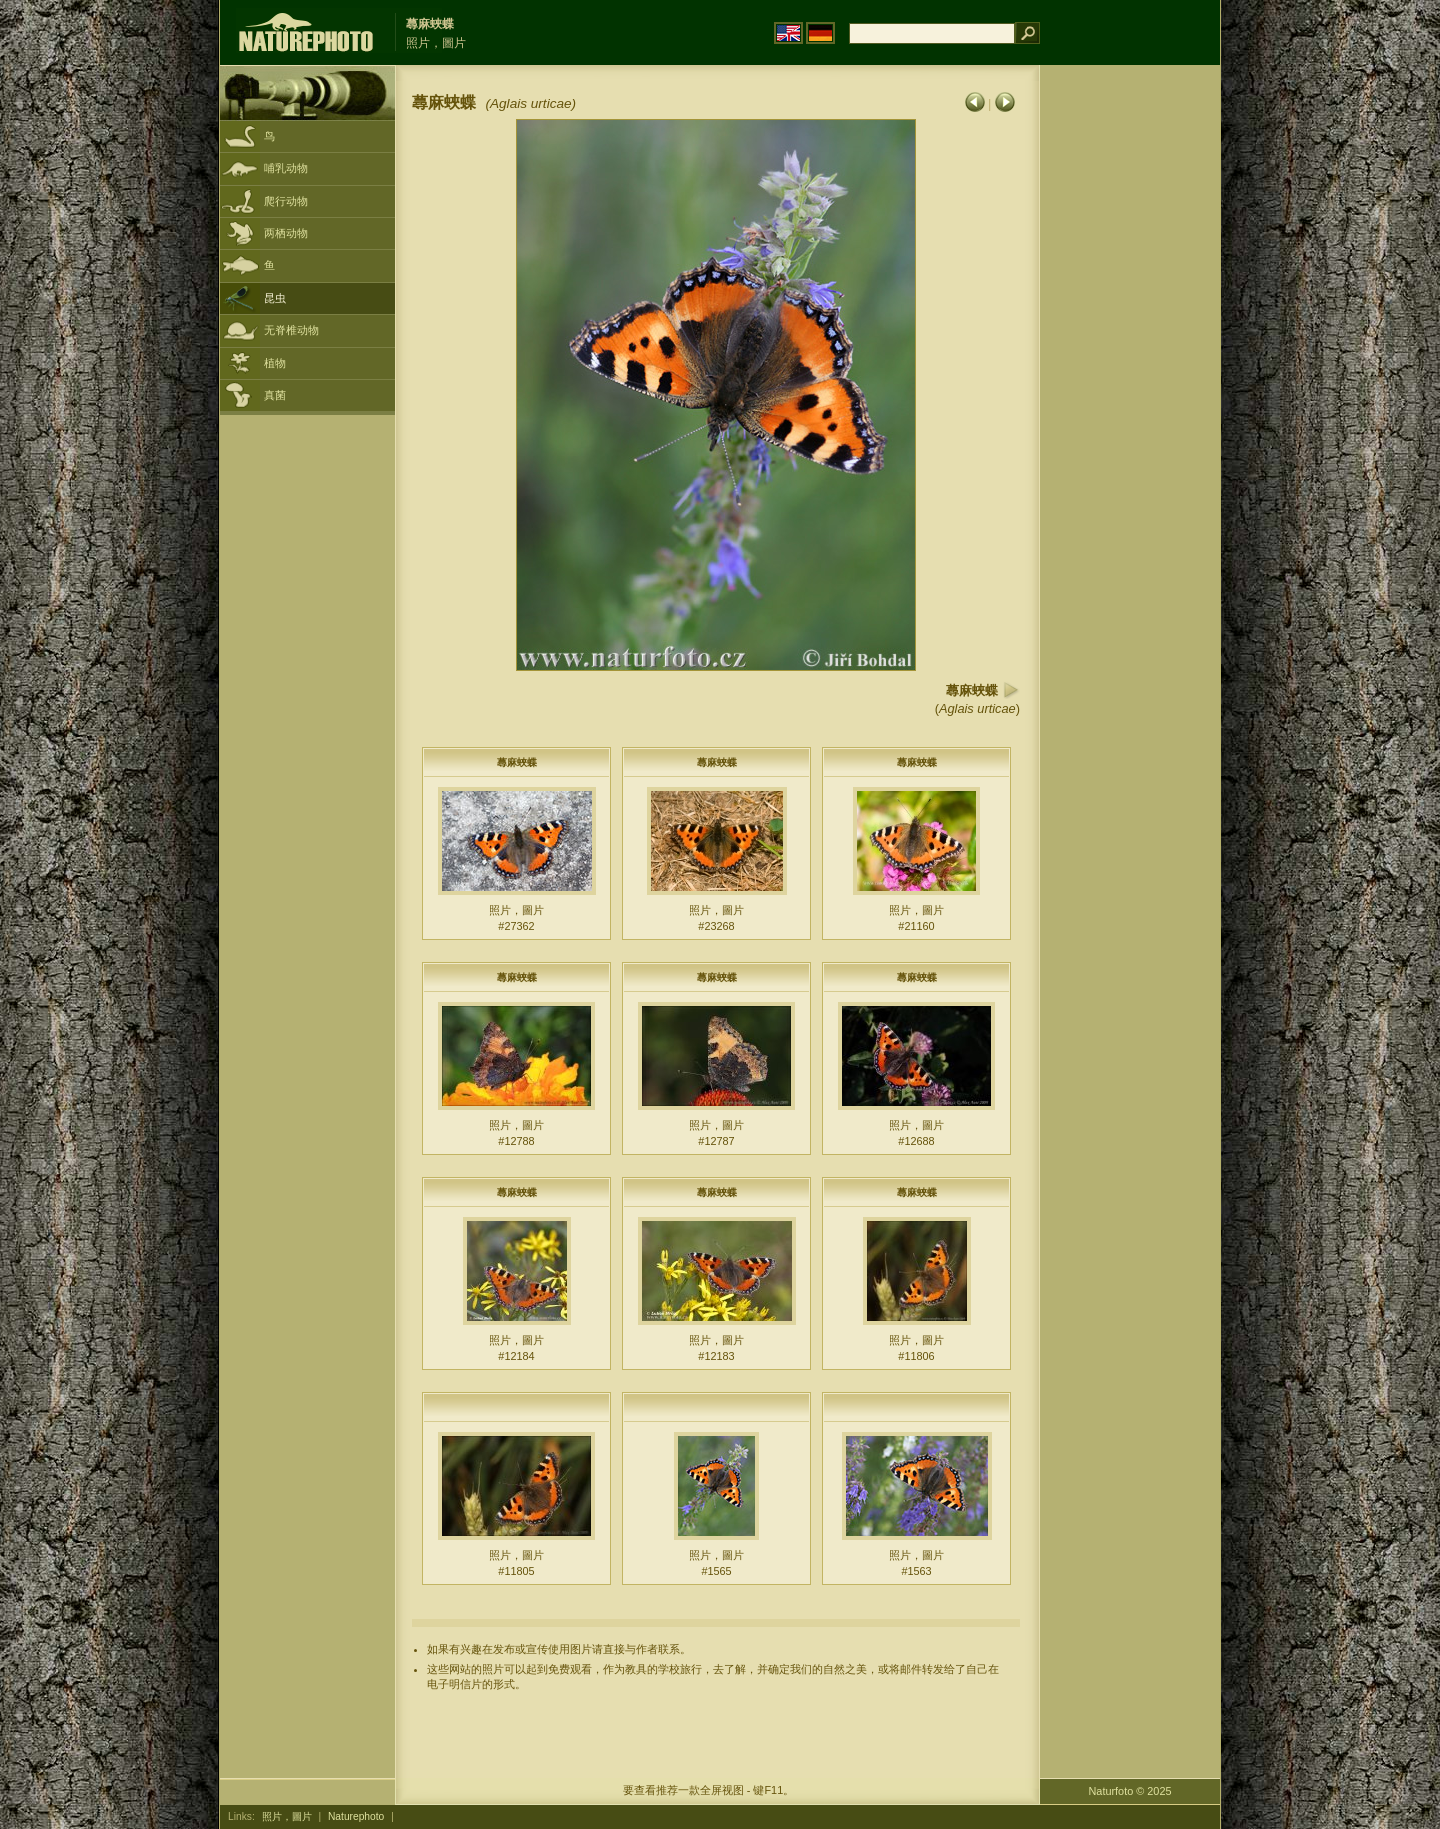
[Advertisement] (1130, 385)
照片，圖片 (287, 1816)
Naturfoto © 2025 (1130, 1791)
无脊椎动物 (291, 330)
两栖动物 (286, 233)
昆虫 (275, 298)
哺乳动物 (286, 168)
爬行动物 (286, 201)
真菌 (275, 395)
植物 (275, 363)
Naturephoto (356, 1816)
